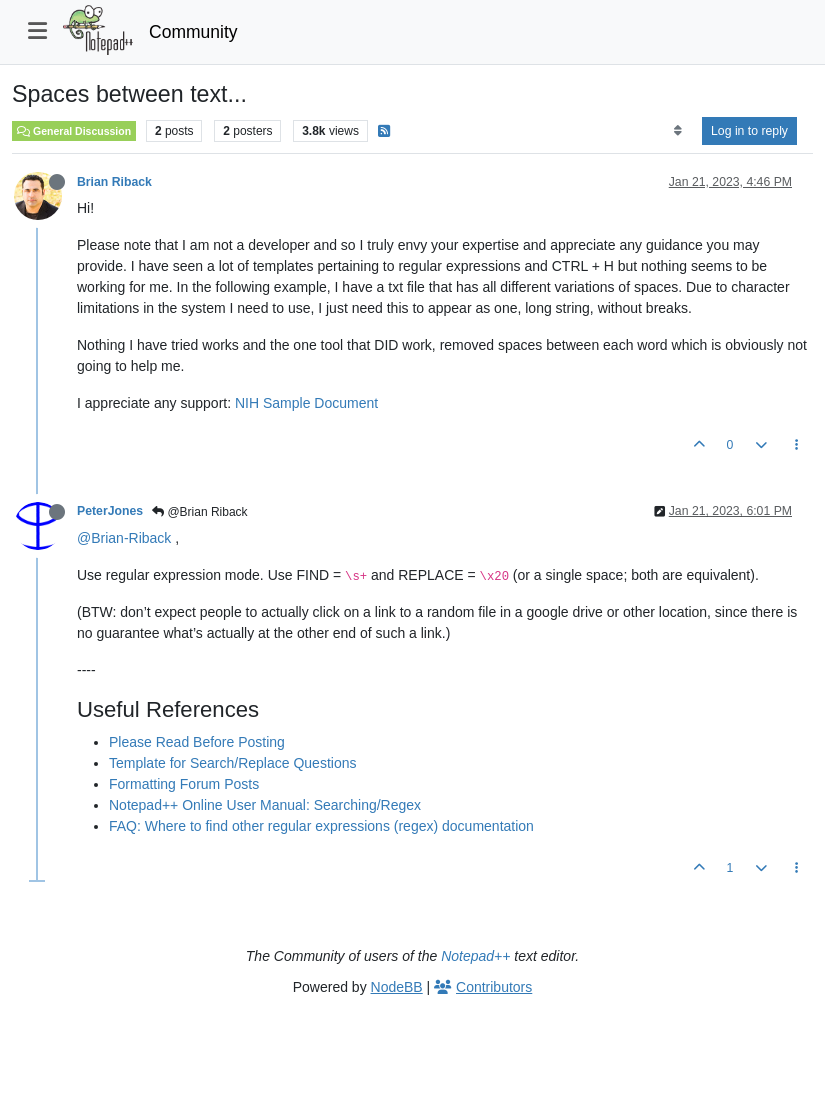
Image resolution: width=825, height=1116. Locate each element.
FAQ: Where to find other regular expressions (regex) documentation (321, 826)
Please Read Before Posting (197, 742)
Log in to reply (749, 131)
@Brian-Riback (124, 538)
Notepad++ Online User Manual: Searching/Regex (265, 805)
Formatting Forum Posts (184, 784)
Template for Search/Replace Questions (232, 763)
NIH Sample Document (306, 403)
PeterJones (110, 511)
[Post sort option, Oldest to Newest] (677, 131)
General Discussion (74, 131)
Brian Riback (114, 182)
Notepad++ (475, 956)
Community (193, 32)
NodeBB (397, 987)
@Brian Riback (200, 512)
